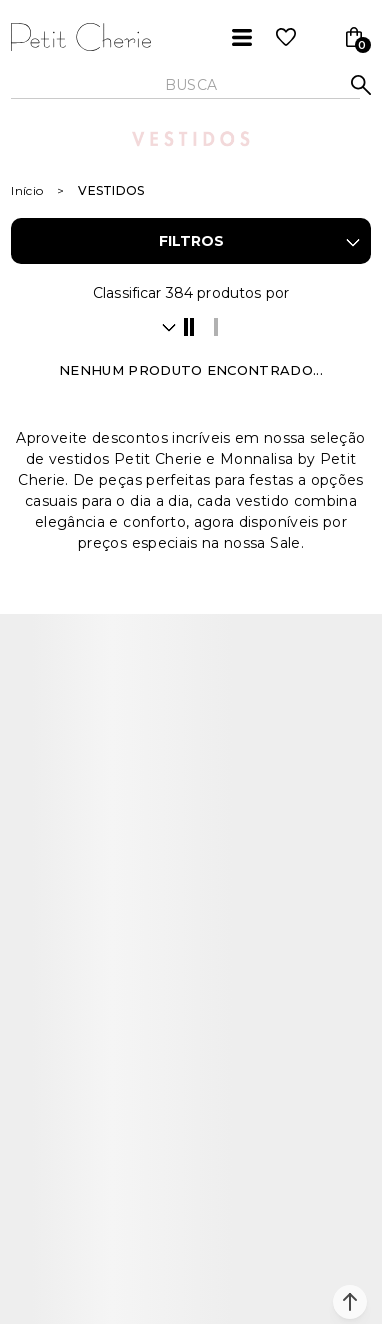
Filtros (191, 241)
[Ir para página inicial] (27, 190)
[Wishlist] (286, 37)
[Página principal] (81, 37)
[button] (350, 1302)
